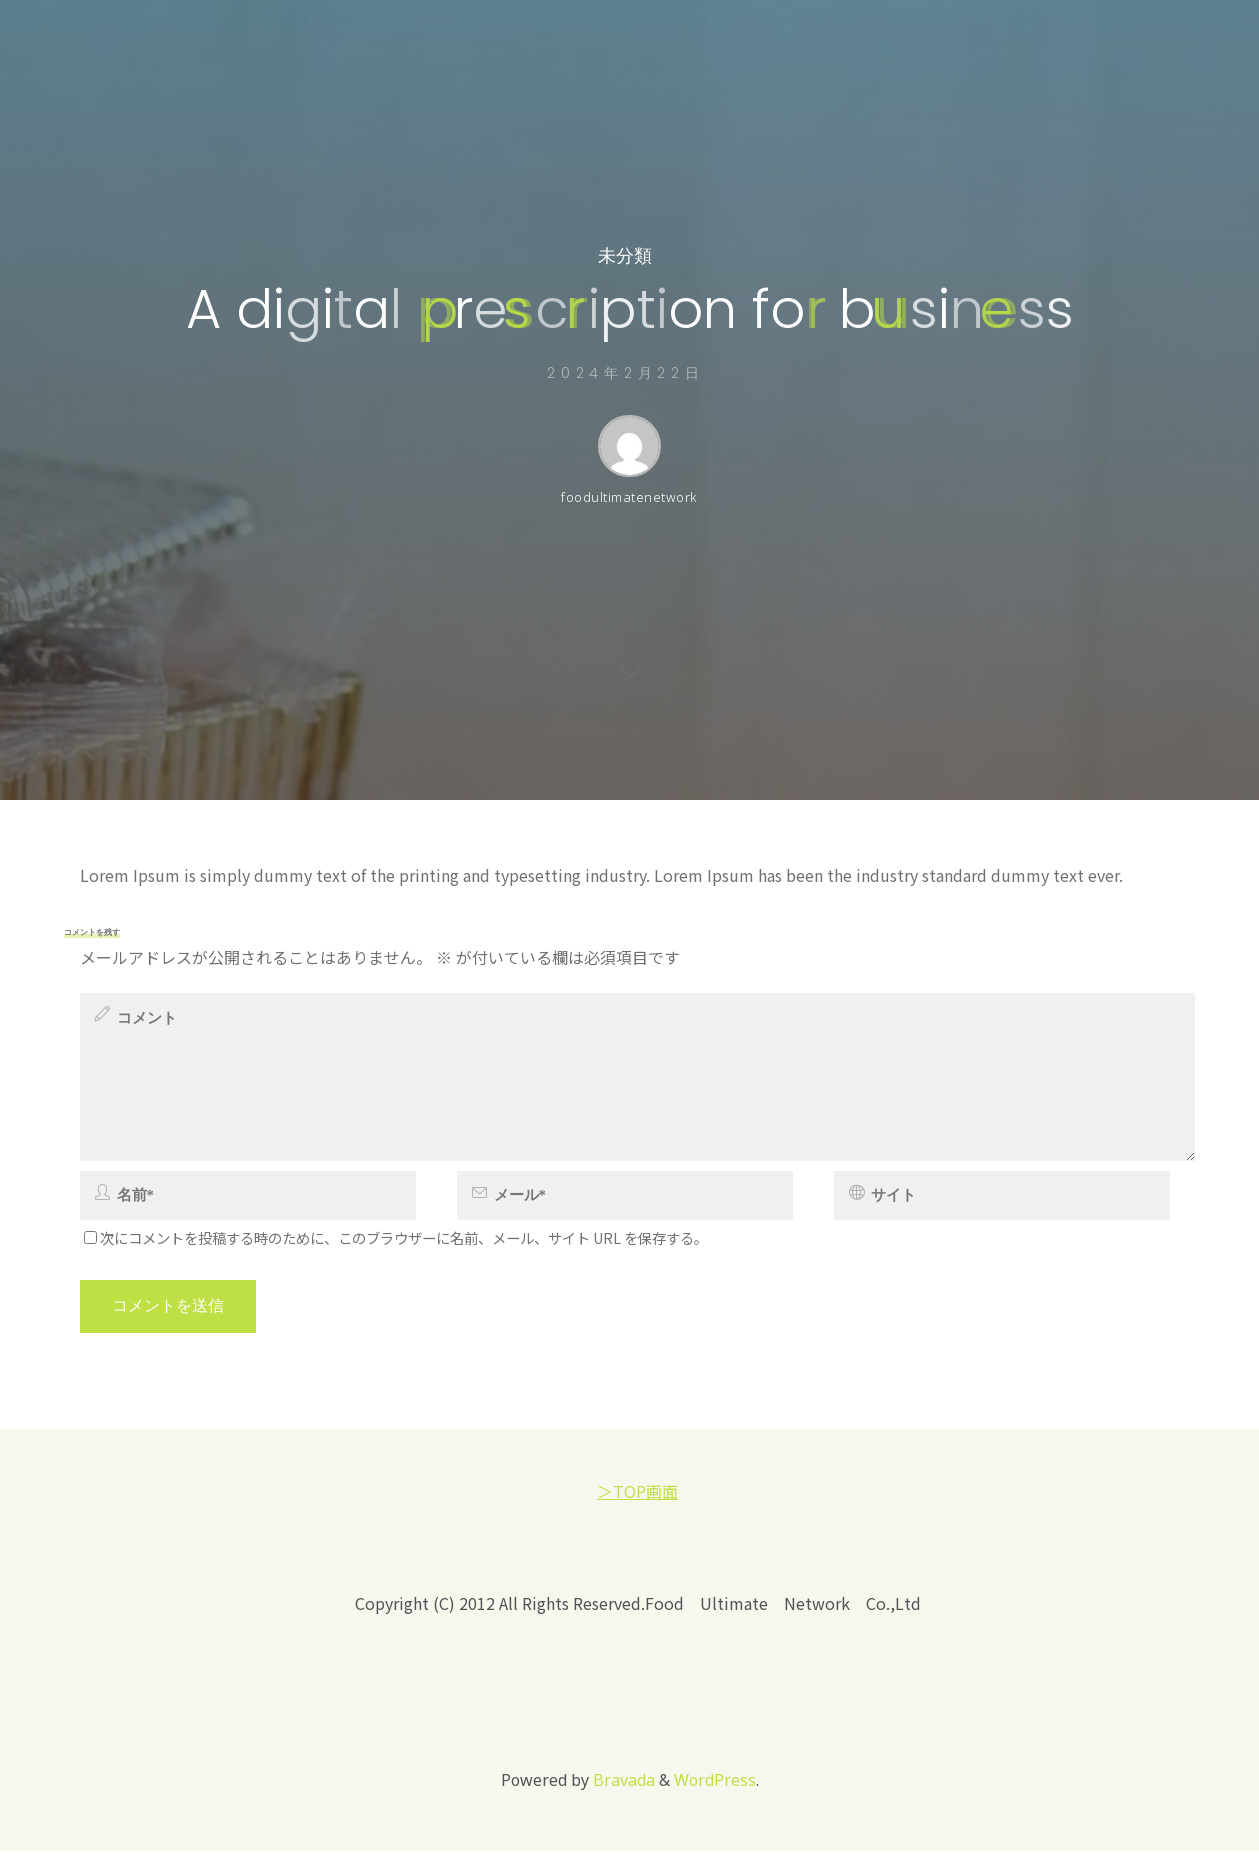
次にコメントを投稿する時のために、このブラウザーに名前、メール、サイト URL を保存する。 (396, 1246)
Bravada (622, 1789)
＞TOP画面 (637, 1500)
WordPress (715, 1789)
